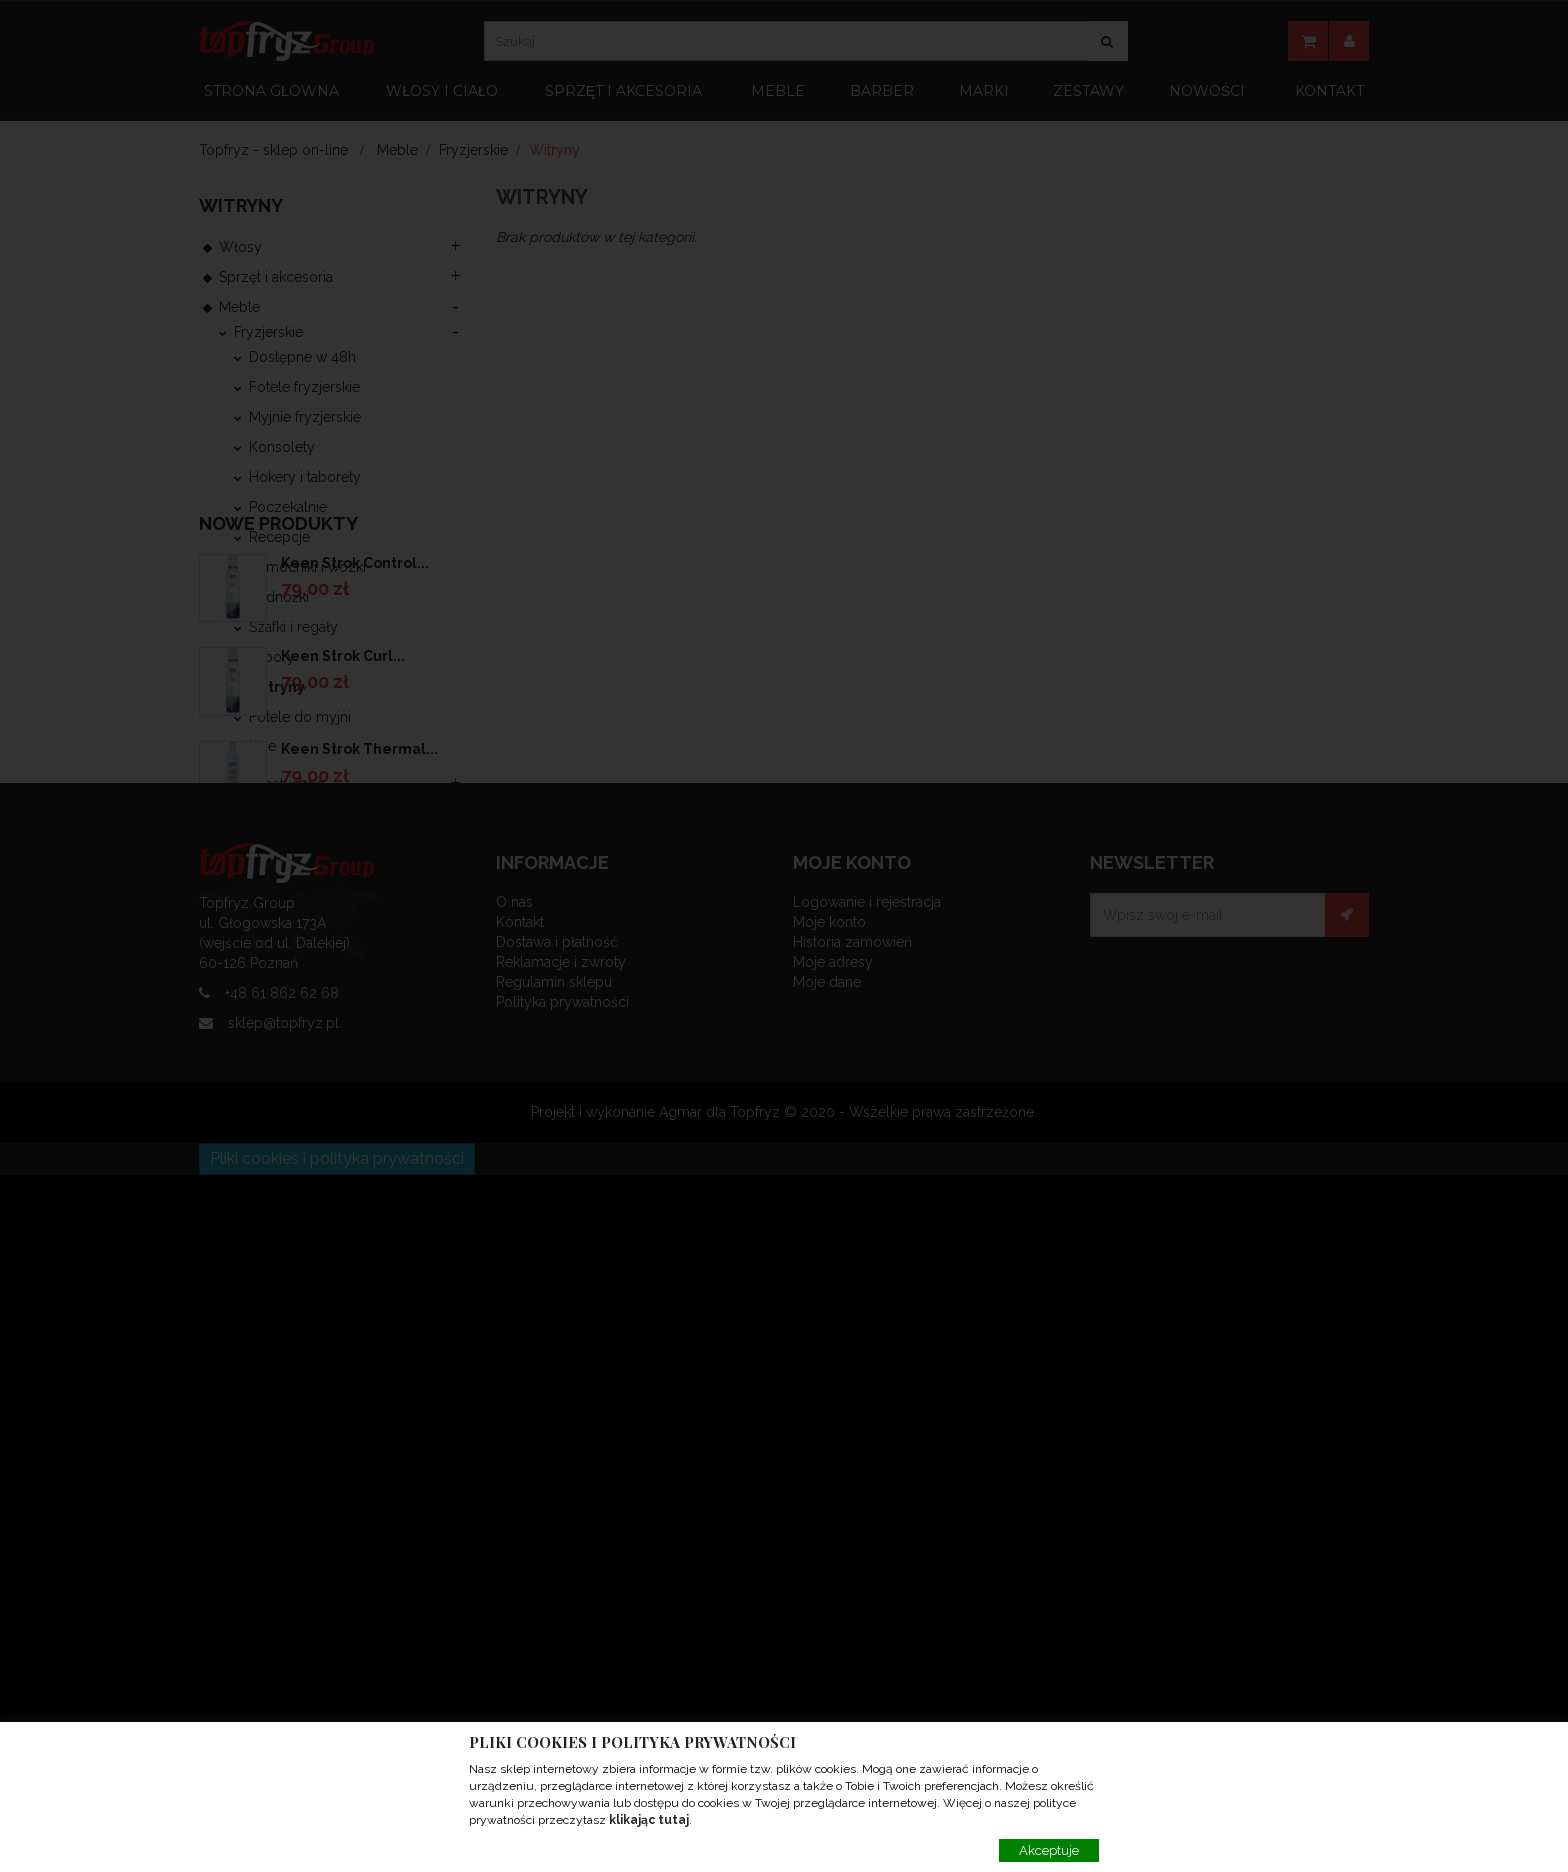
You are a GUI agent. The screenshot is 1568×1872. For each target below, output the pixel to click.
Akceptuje (1049, 1850)
